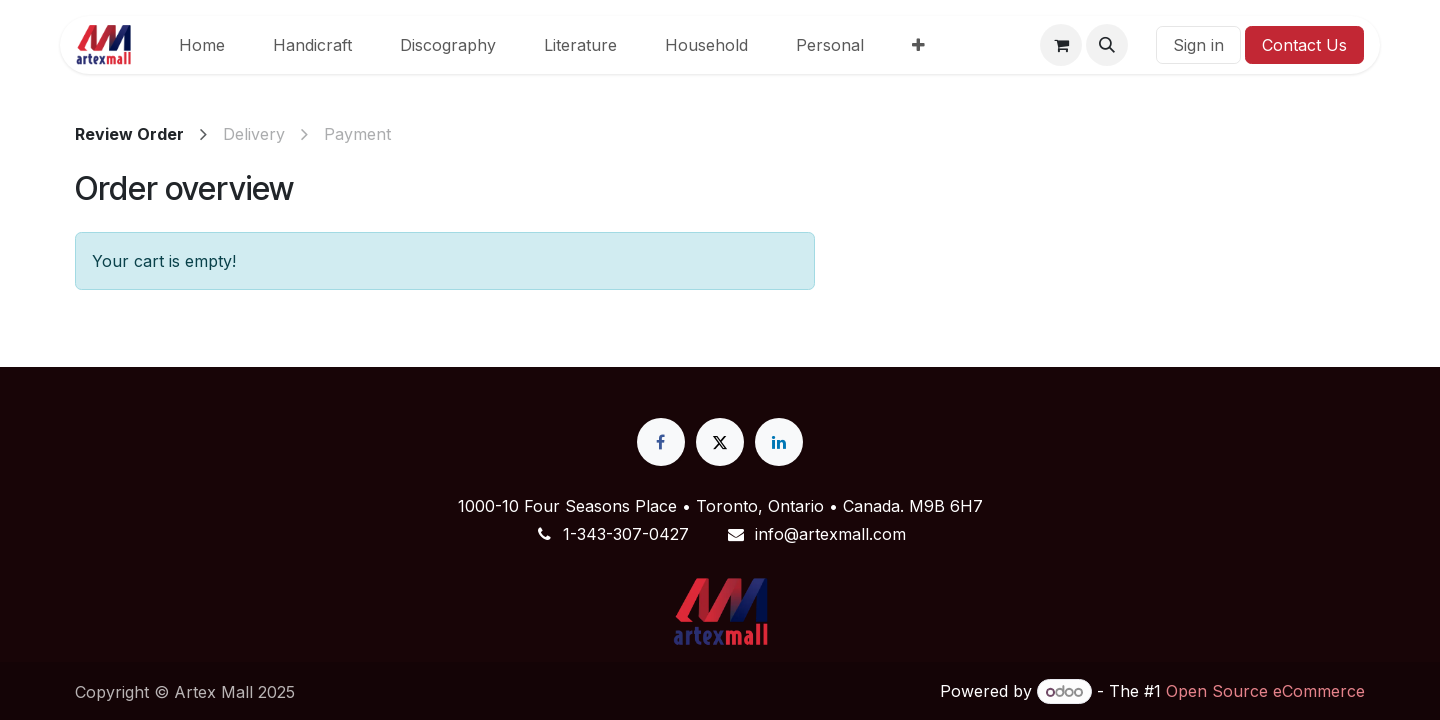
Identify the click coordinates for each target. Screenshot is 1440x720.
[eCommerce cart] (1061, 45)
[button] (1107, 45)
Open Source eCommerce (1265, 691)
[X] (720, 442)
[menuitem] (202, 45)
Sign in (1198, 45)
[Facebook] (661, 442)
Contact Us (1304, 45)
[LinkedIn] (779, 442)
